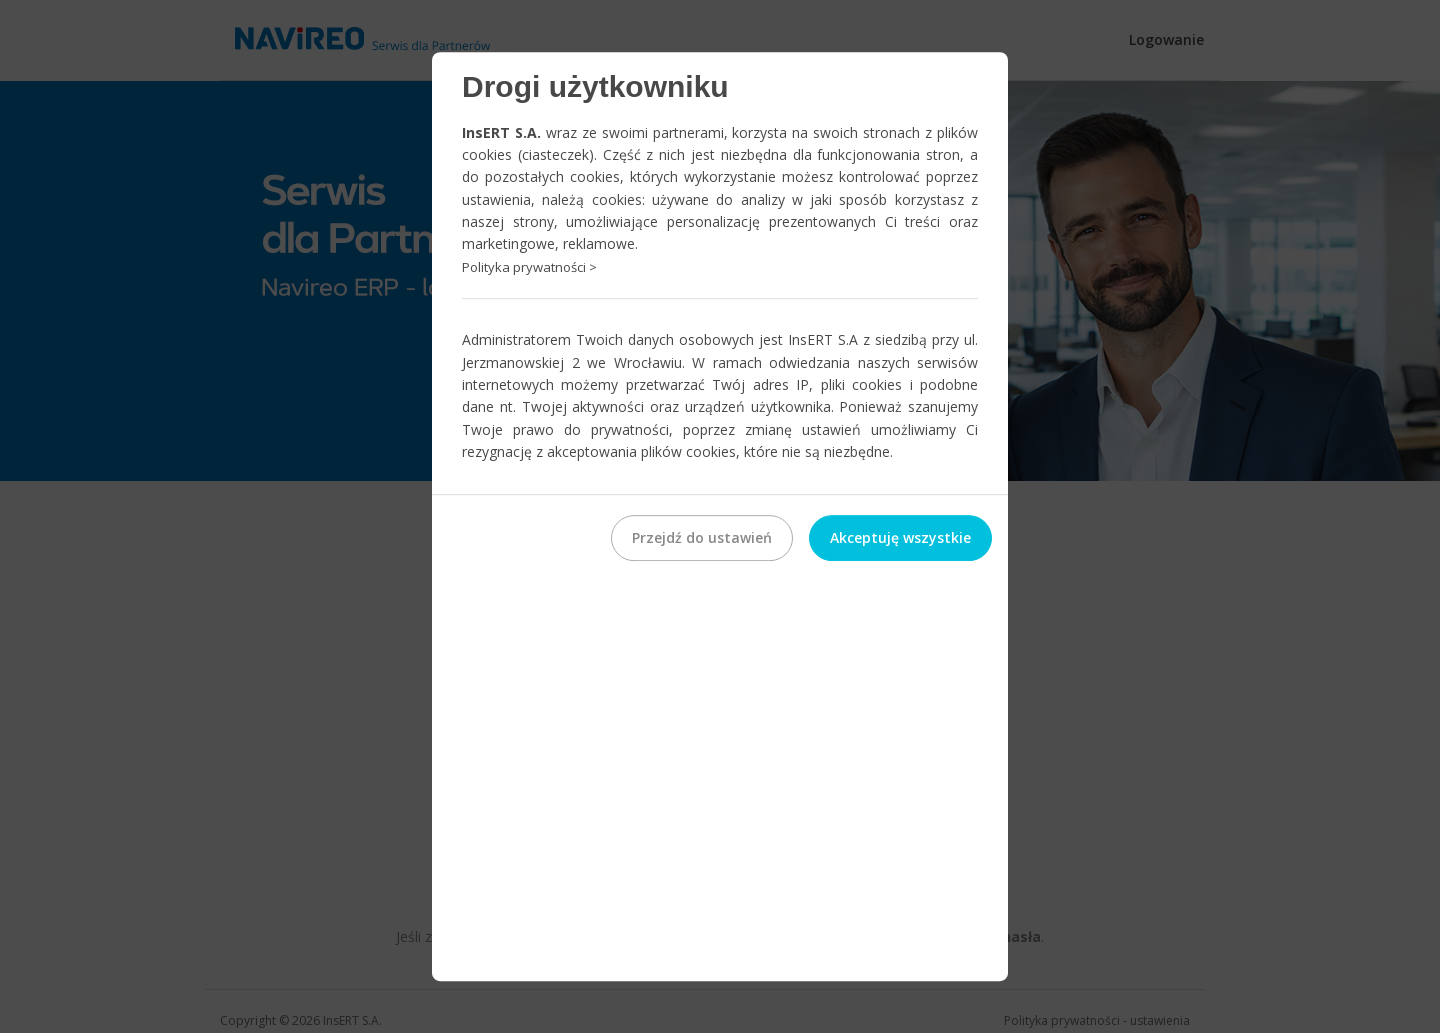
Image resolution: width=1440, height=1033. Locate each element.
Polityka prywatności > (529, 267)
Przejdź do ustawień (702, 537)
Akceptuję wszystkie (900, 537)
